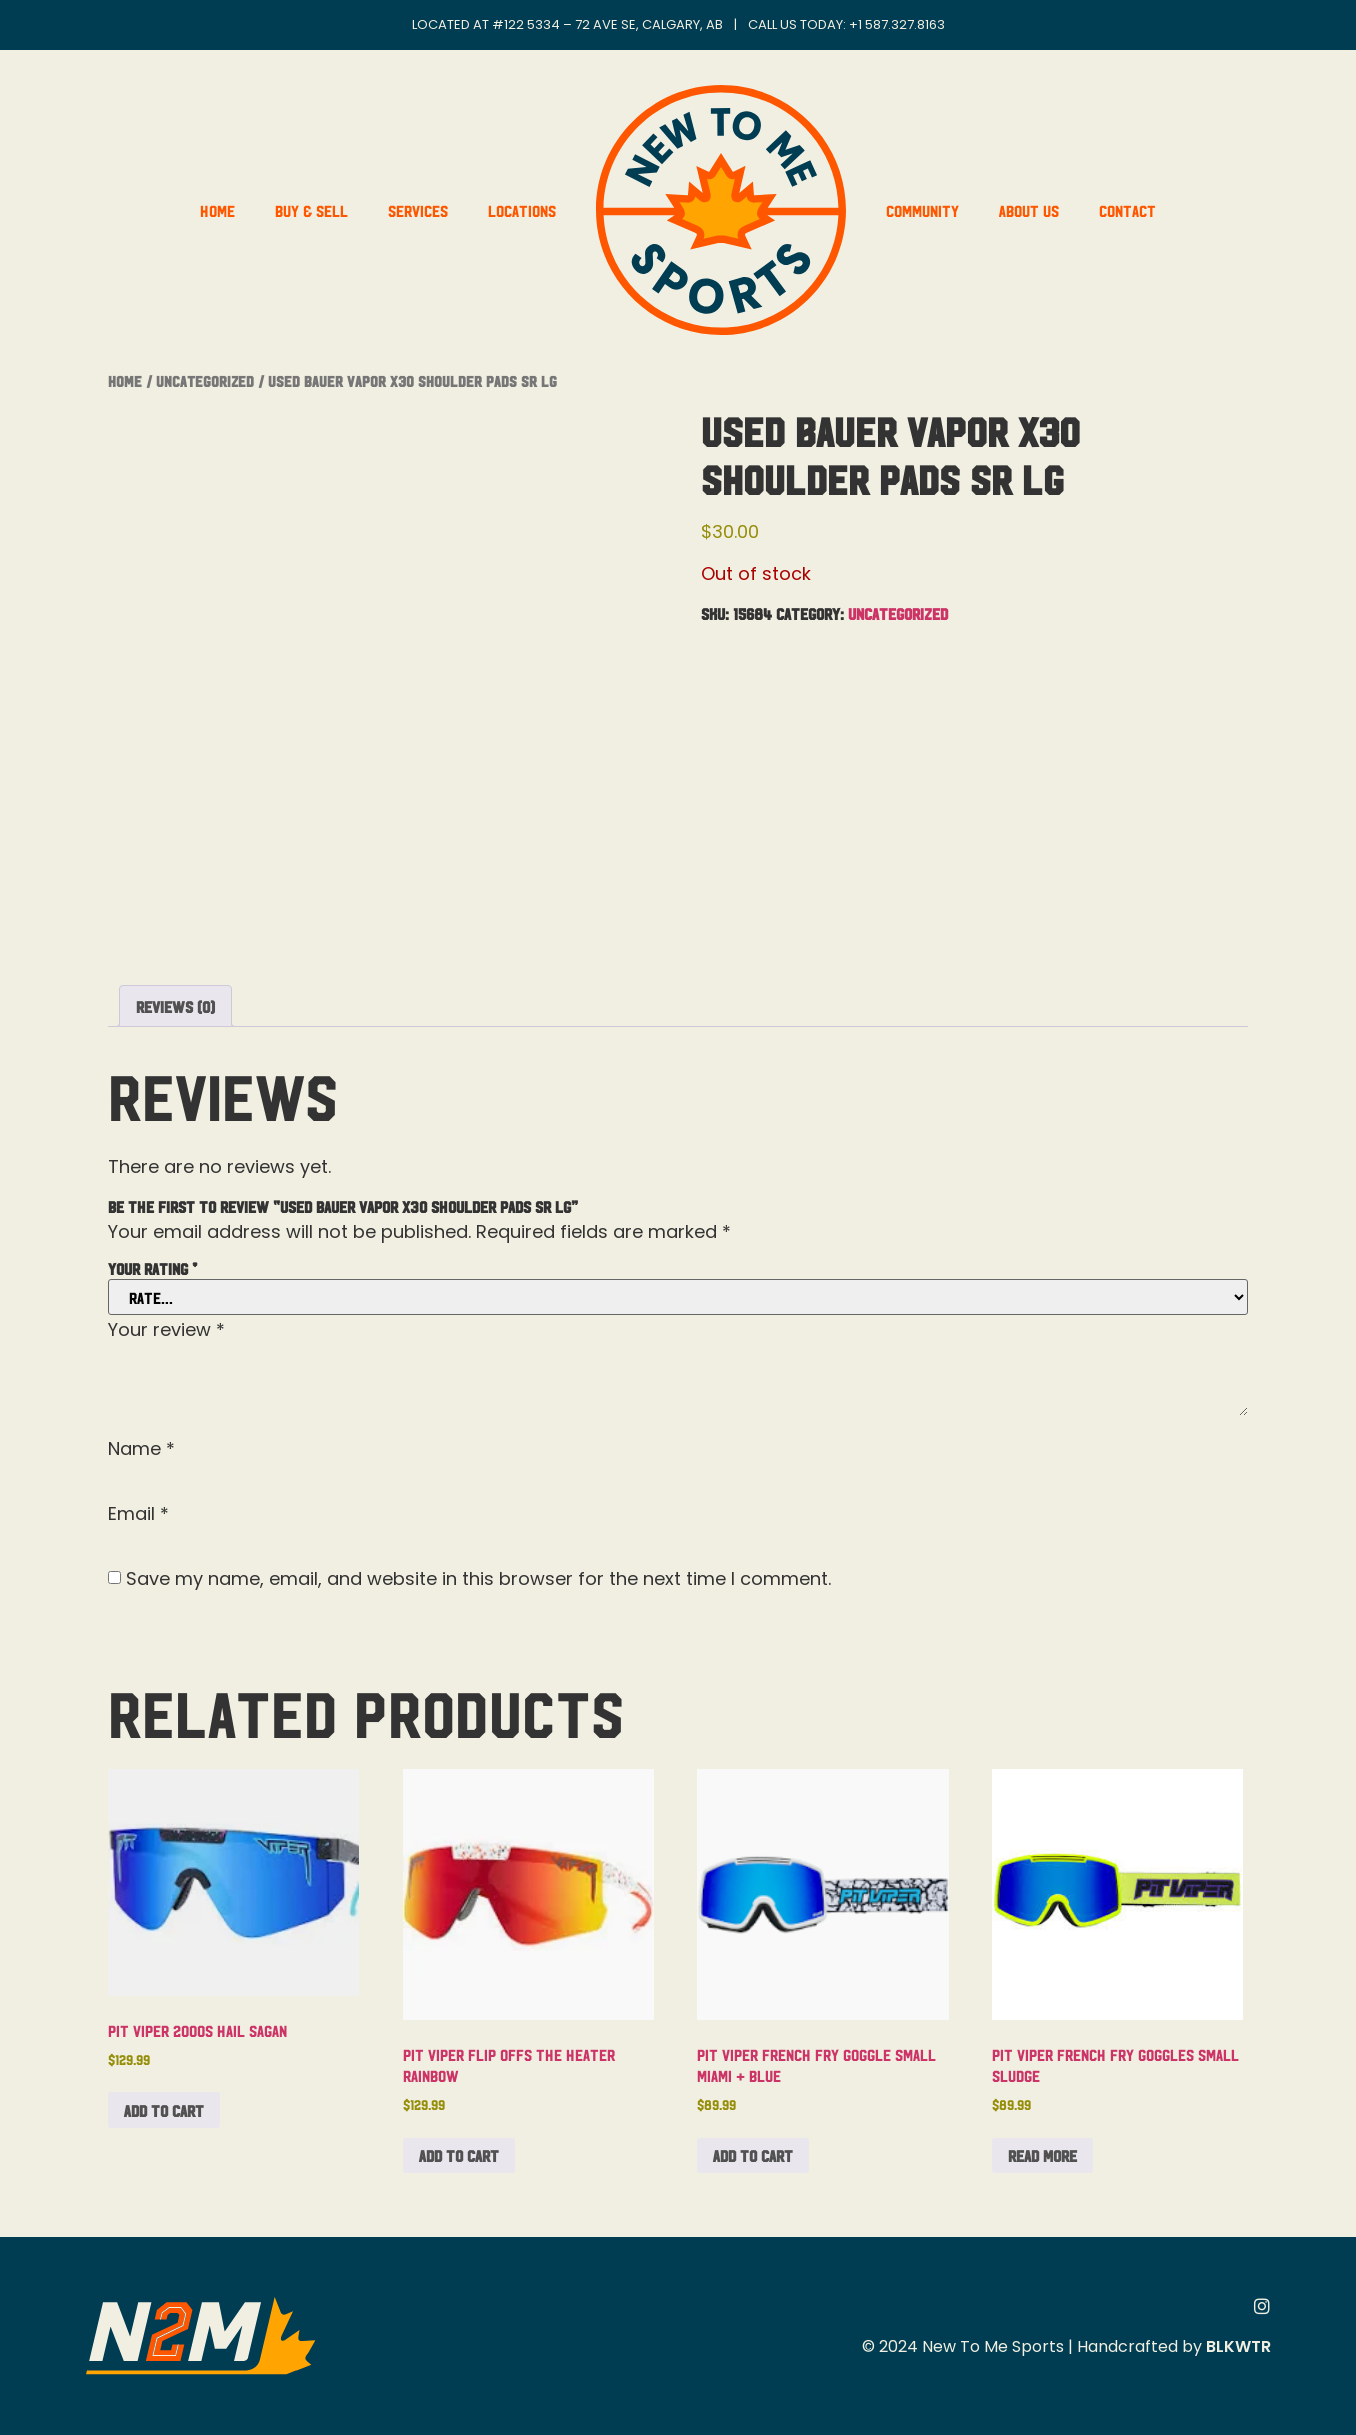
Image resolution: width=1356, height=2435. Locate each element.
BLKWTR (1238, 2346)
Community (922, 210)
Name (141, 1449)
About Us (1029, 210)
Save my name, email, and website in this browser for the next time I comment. (478, 1579)
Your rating (152, 1268)
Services (418, 210)
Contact (1127, 210)
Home (217, 210)
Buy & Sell (311, 210)
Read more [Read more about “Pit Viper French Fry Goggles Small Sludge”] (1042, 2155)
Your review (166, 1330)
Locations (522, 210)
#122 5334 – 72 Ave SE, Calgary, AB (607, 24)
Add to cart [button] (164, 2110)
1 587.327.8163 (901, 24)
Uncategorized (205, 380)
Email (138, 1514)
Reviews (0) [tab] (175, 1006)
